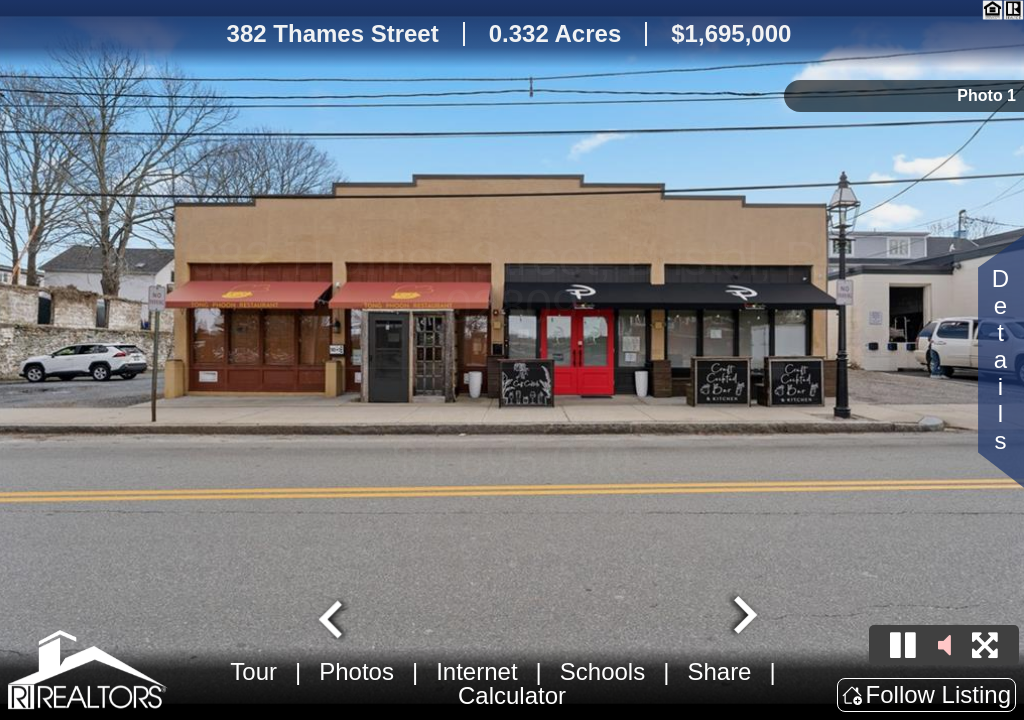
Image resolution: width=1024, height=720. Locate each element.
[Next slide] (743, 617)
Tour (253, 671)
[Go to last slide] (333, 617)
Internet (476, 671)
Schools (602, 671)
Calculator (512, 695)
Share (719, 671)
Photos (356, 671)
